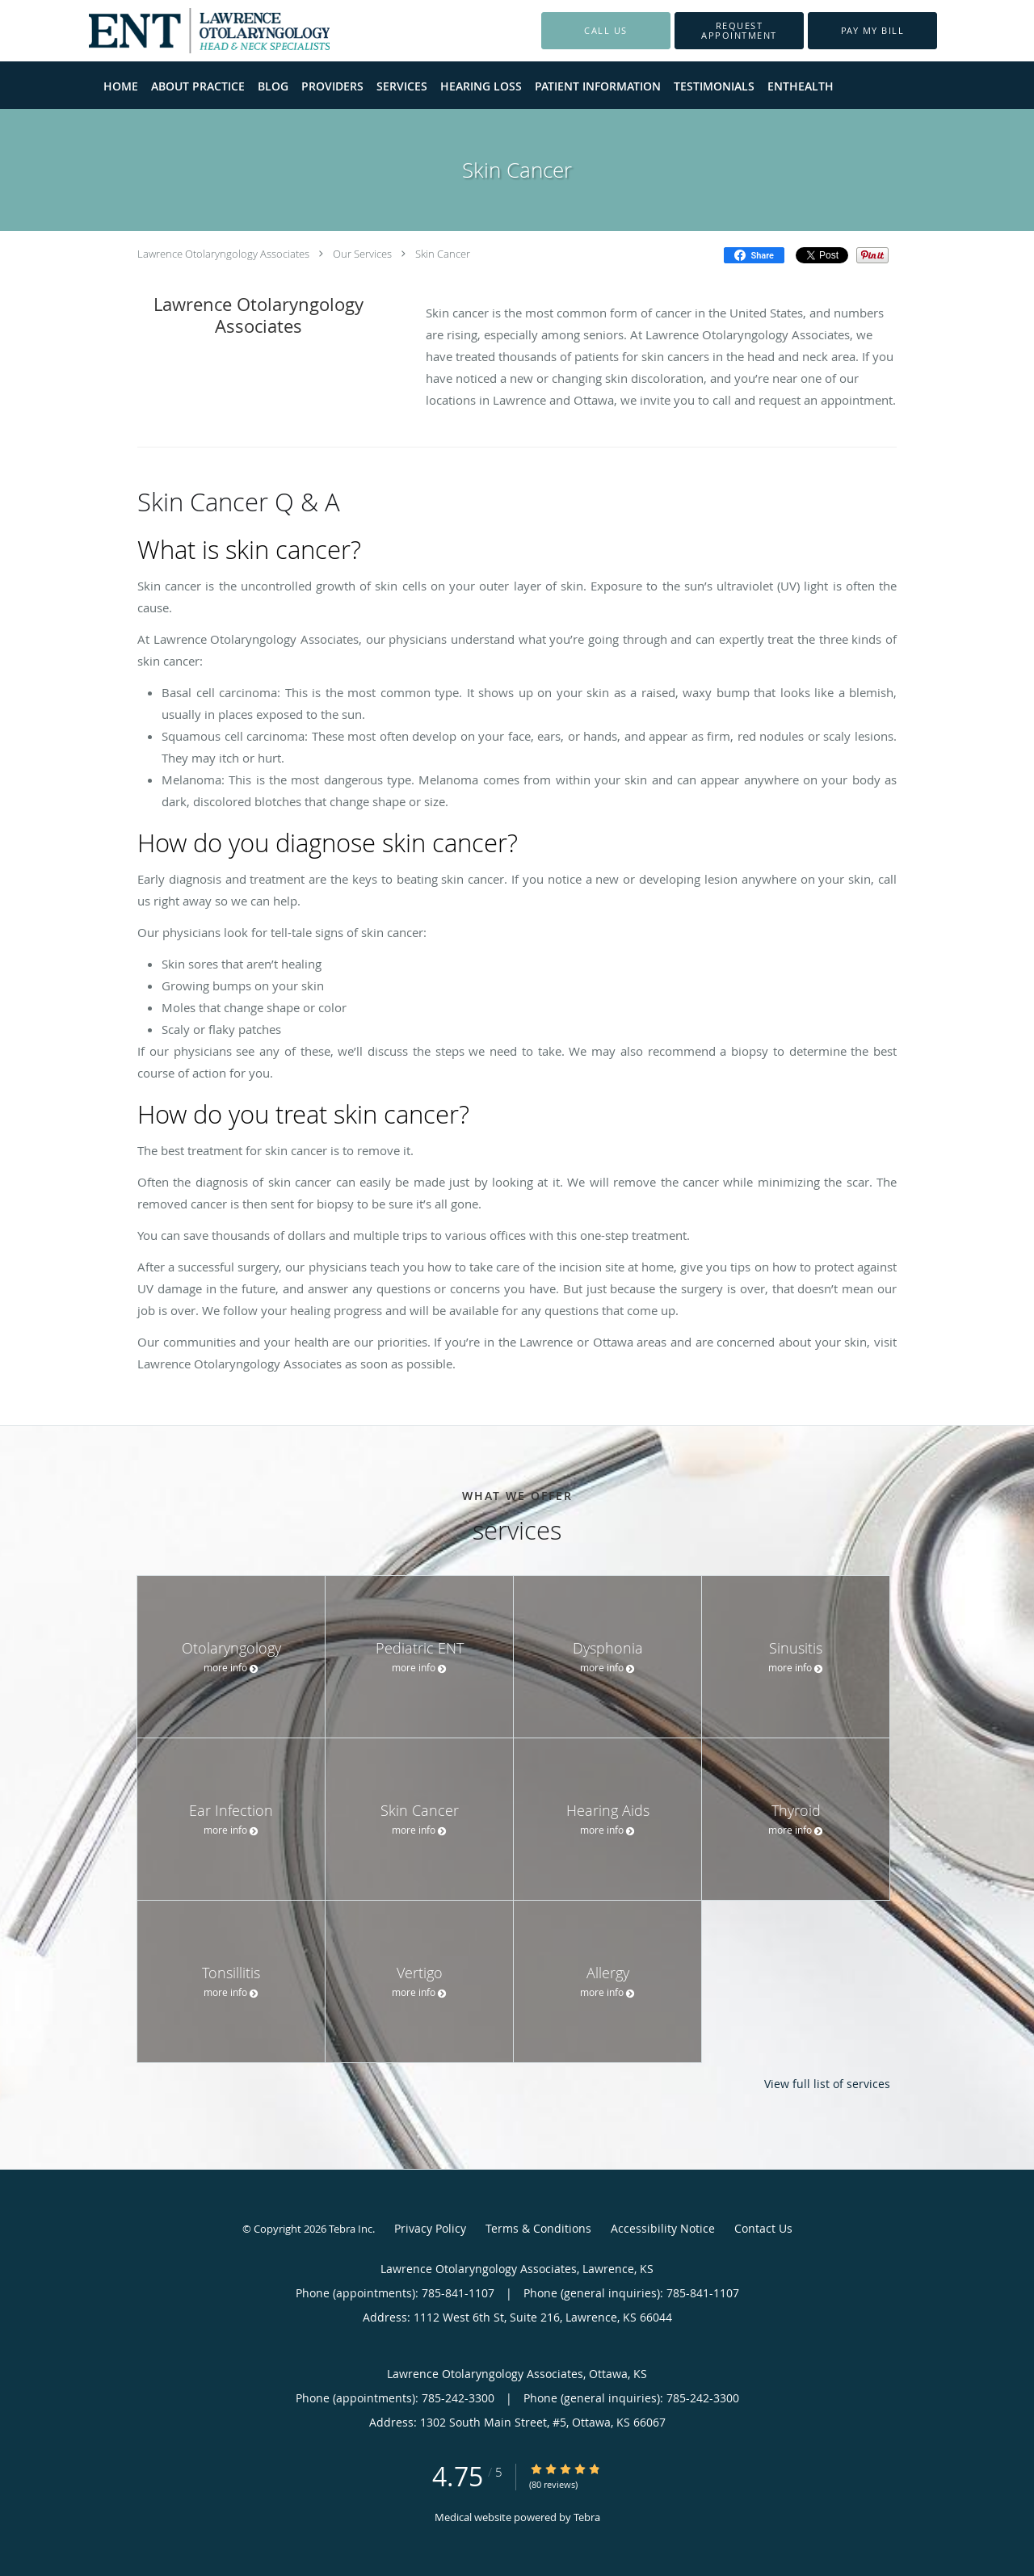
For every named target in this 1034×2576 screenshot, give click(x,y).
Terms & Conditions (538, 2228)
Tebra (587, 2517)
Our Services (362, 253)
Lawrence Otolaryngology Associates (223, 253)
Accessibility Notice (663, 2228)
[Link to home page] (185, 30)
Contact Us (763, 2228)
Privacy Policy (430, 2228)
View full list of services (827, 2084)
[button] (739, 30)
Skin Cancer (442, 253)
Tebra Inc (350, 2228)
